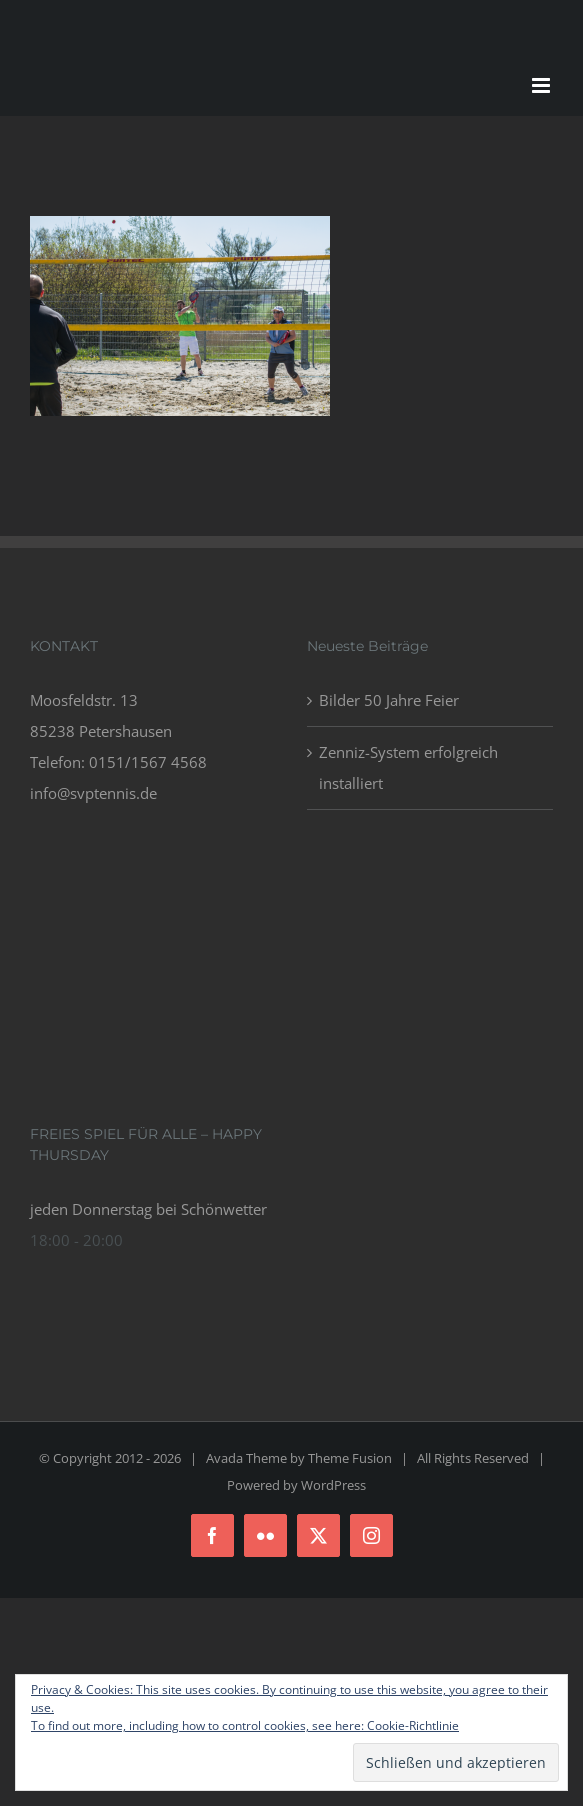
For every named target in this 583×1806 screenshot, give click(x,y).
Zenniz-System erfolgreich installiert (408, 767)
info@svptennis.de (93, 793)
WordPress (333, 1485)
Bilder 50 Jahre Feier (389, 700)
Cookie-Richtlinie (413, 1725)
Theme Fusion (350, 1458)
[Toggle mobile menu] (542, 85)
